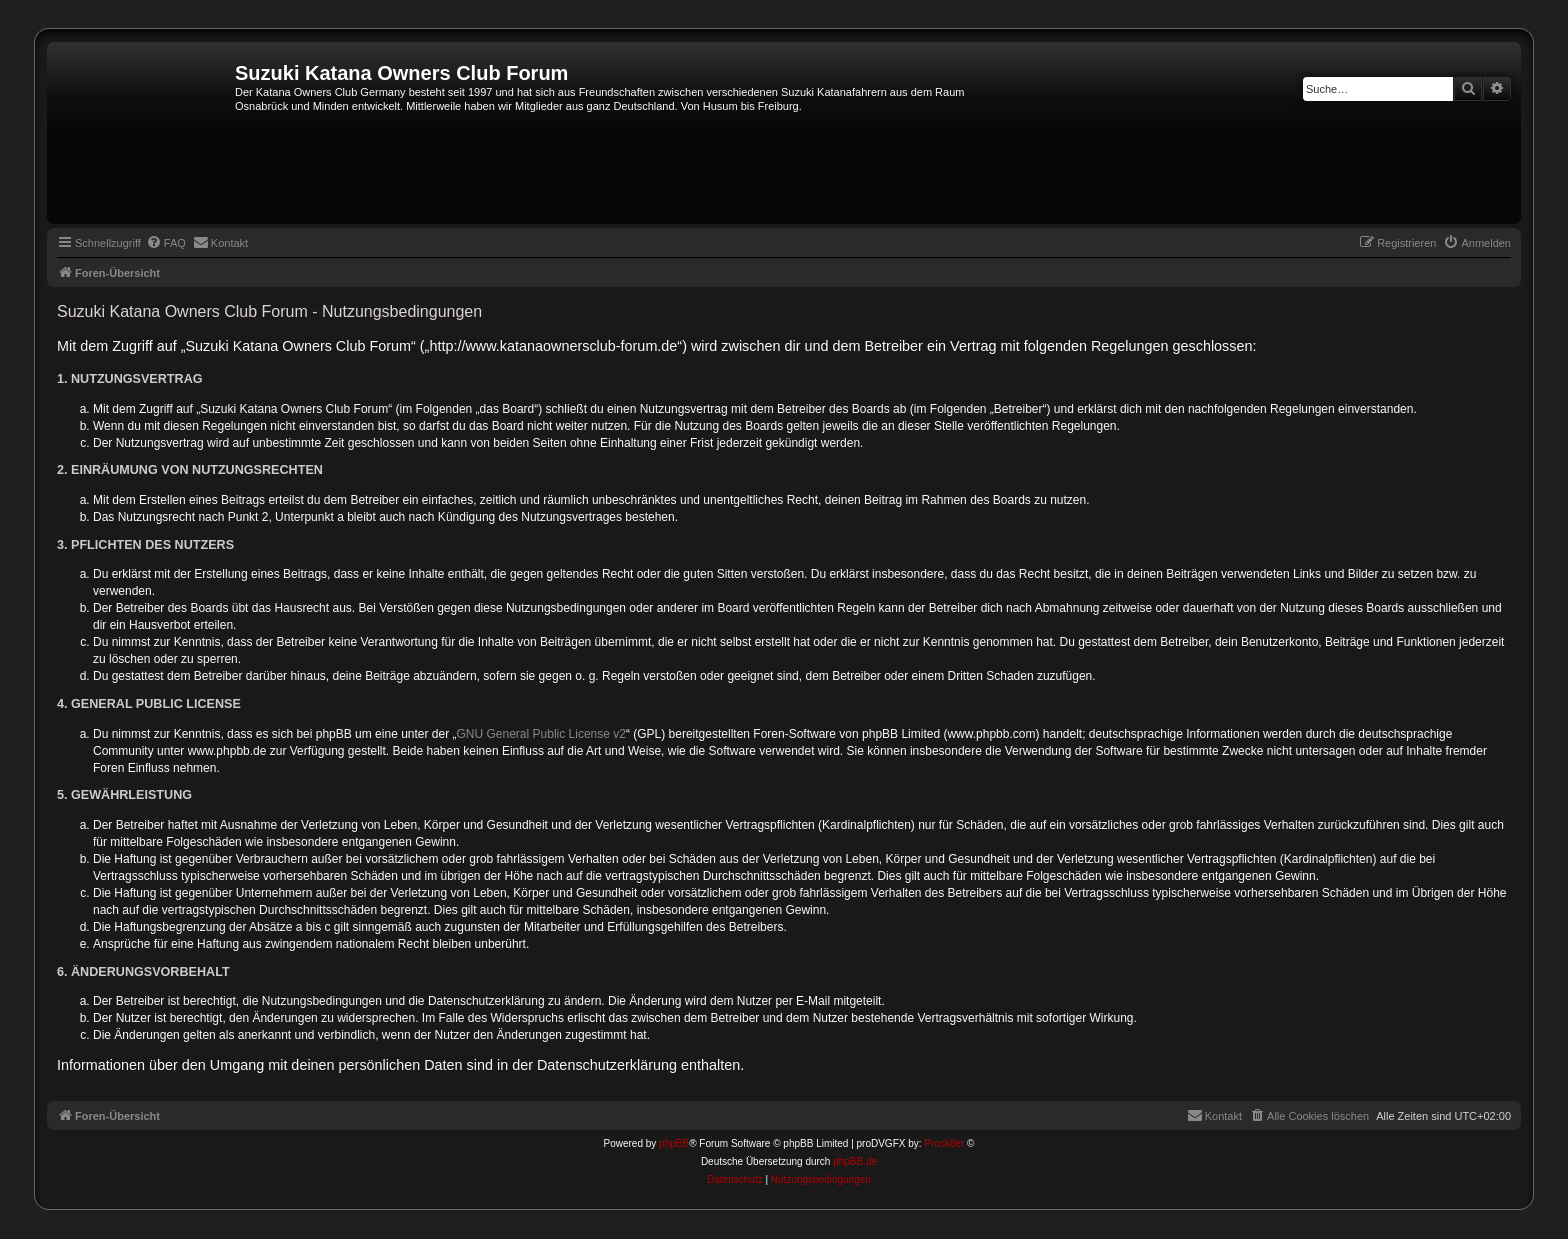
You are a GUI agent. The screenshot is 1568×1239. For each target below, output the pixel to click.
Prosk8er (944, 1143)
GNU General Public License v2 (541, 734)
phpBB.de (855, 1161)
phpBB (674, 1143)
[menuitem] (166, 243)
